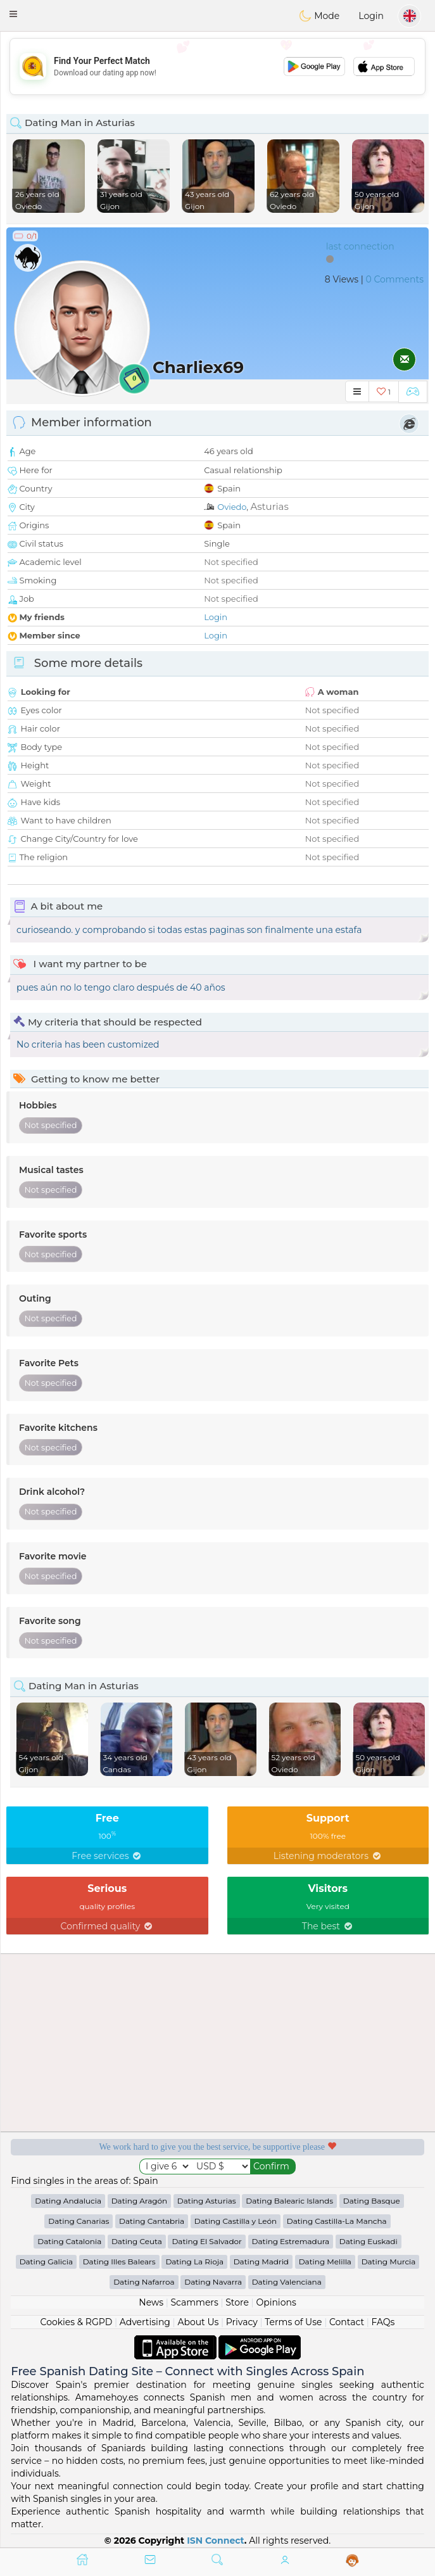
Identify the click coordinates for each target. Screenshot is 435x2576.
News (151, 2302)
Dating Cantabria (151, 2221)
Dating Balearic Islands (289, 2200)
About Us (197, 2322)
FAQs (383, 2322)
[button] (13, 14)
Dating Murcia (389, 2261)
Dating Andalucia (68, 2200)
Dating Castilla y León (235, 2221)
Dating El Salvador (206, 2241)
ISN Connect (215, 2540)
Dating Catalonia (69, 2241)
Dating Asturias (206, 2200)
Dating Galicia (46, 2261)
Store (237, 2302)
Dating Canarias (78, 2221)
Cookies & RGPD (77, 2322)
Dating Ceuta (136, 2241)
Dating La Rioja (194, 2261)
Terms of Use (293, 2322)
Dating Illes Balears (119, 2261)
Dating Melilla (325, 2261)
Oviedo (231, 507)
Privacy (242, 2322)
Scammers (194, 2302)
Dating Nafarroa (143, 2282)
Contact (346, 2322)
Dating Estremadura (291, 2241)
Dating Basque (371, 2200)
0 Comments (395, 279)
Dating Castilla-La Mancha (337, 2221)
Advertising (145, 2322)
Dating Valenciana (287, 2282)
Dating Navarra (213, 2282)
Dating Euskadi (368, 2241)
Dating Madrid (261, 2261)
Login (371, 16)
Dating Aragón (139, 2200)
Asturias (269, 506)
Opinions (276, 2302)
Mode (319, 16)
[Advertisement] (217, 66)
